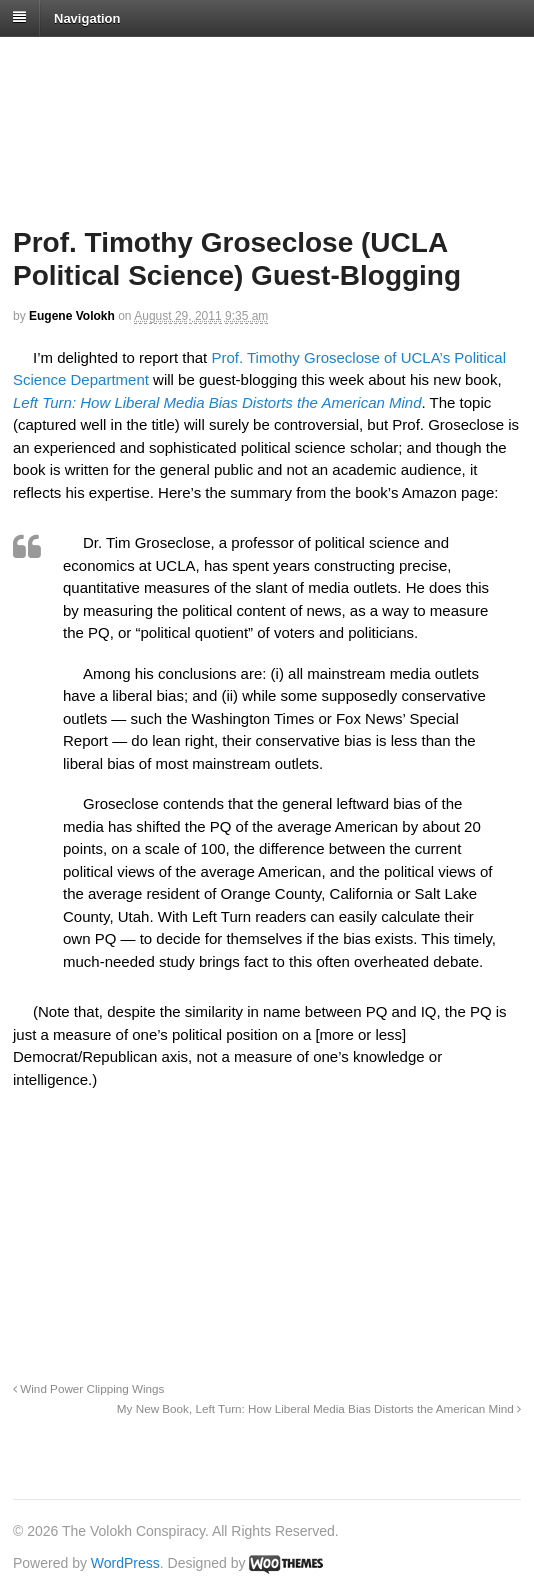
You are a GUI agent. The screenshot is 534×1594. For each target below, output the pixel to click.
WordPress (125, 1563)
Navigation (87, 17)
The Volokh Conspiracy (154, 61)
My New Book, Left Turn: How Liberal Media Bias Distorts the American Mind (319, 1408)
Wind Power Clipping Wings (88, 1388)
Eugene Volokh (72, 316)
